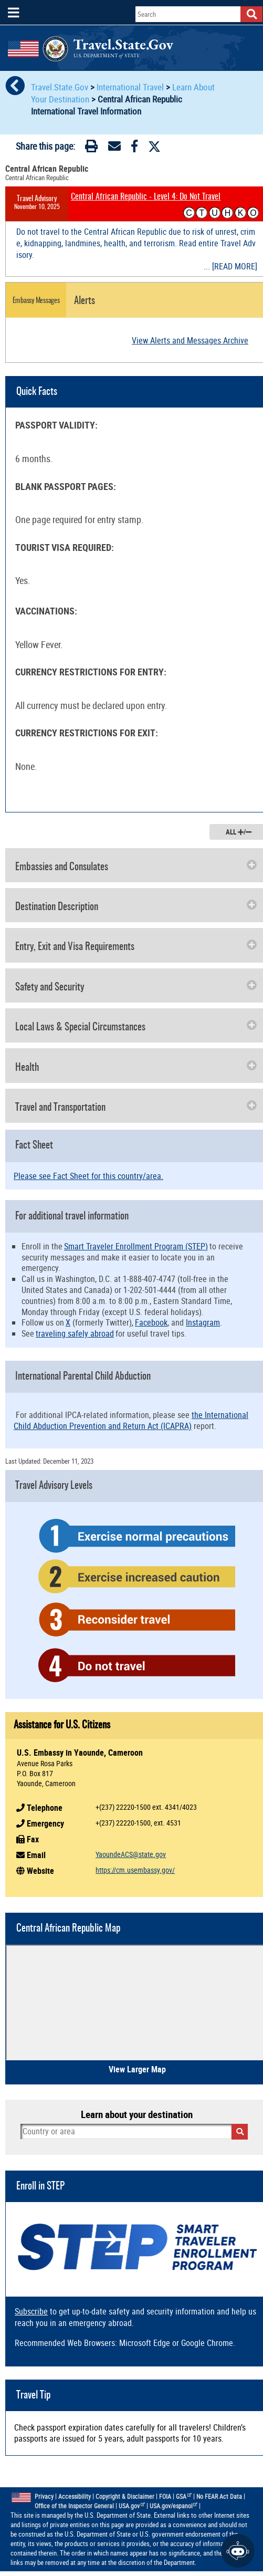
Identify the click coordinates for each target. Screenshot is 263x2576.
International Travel (130, 87)
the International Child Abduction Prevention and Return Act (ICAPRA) (131, 1420)
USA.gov (132, 2506)
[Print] (91, 148)
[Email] (114, 148)
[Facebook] (134, 148)
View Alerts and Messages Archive (190, 340)
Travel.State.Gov (60, 87)
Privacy (44, 2496)
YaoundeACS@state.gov (131, 1854)
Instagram (203, 1322)
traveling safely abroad (75, 1333)
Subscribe (31, 2311)
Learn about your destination (137, 2114)
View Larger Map (137, 2069)
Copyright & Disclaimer (125, 2496)
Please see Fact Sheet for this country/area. (88, 1176)
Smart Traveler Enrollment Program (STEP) (136, 1246)
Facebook (151, 1322)
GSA (184, 2496)
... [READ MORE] (230, 266)
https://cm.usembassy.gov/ (135, 1870)
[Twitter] (154, 146)
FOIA (165, 2496)
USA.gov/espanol (174, 2506)
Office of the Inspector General (74, 2506)
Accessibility (74, 2496)
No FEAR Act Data (219, 2496)
